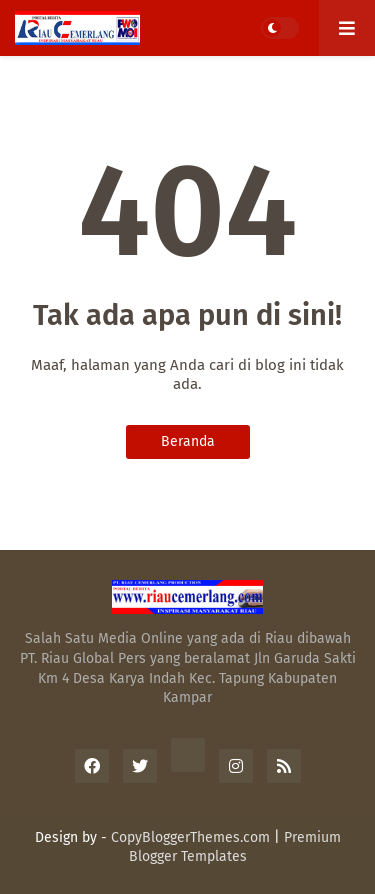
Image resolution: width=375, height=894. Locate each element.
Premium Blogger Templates (235, 847)
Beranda (188, 441)
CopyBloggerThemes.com (190, 837)
